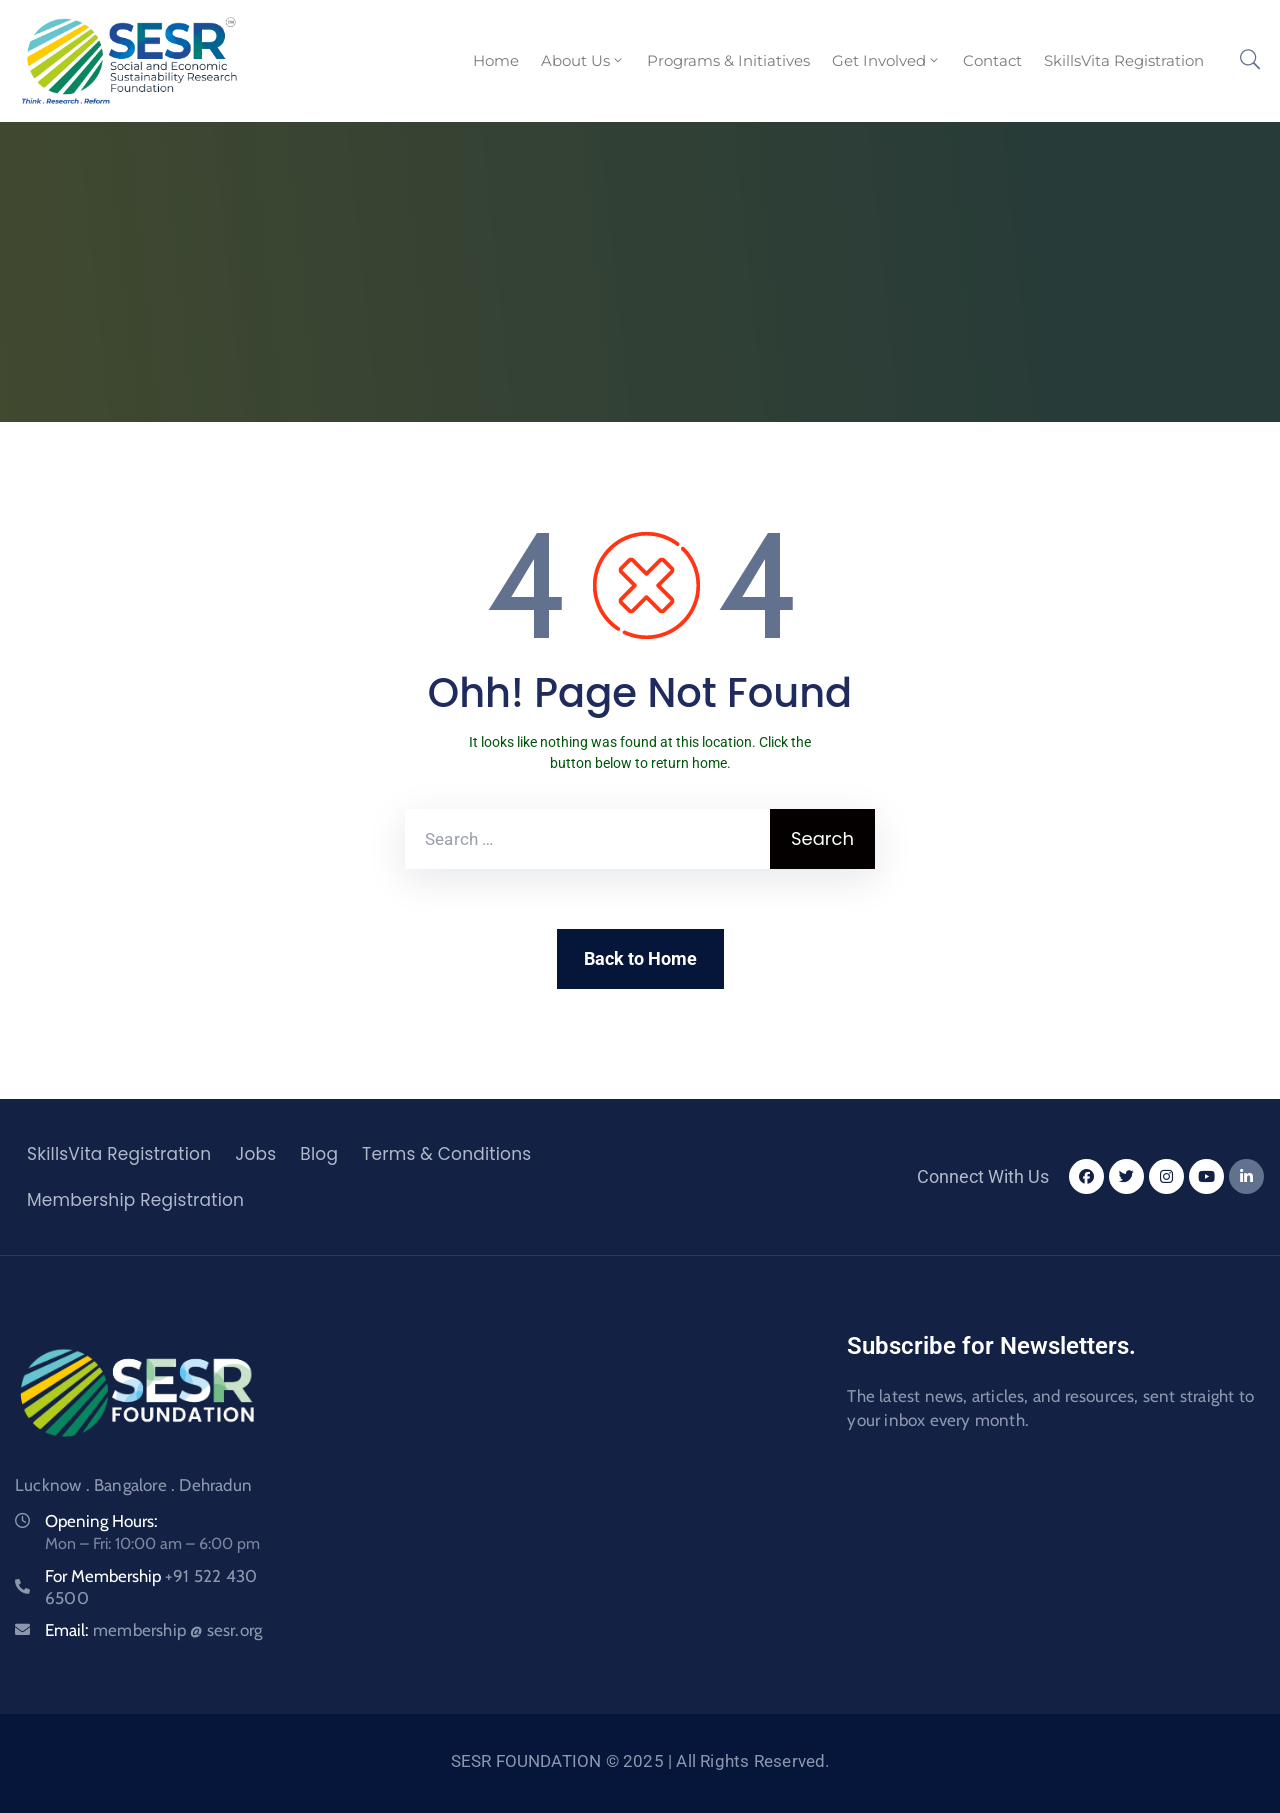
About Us (583, 60)
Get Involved (886, 60)
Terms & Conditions (446, 1154)
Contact (992, 60)
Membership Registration (135, 1200)
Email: (153, 1630)
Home (496, 60)
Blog (319, 1154)
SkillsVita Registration (1124, 60)
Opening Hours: (101, 1521)
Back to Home (640, 958)
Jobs (255, 1154)
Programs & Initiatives (728, 60)
